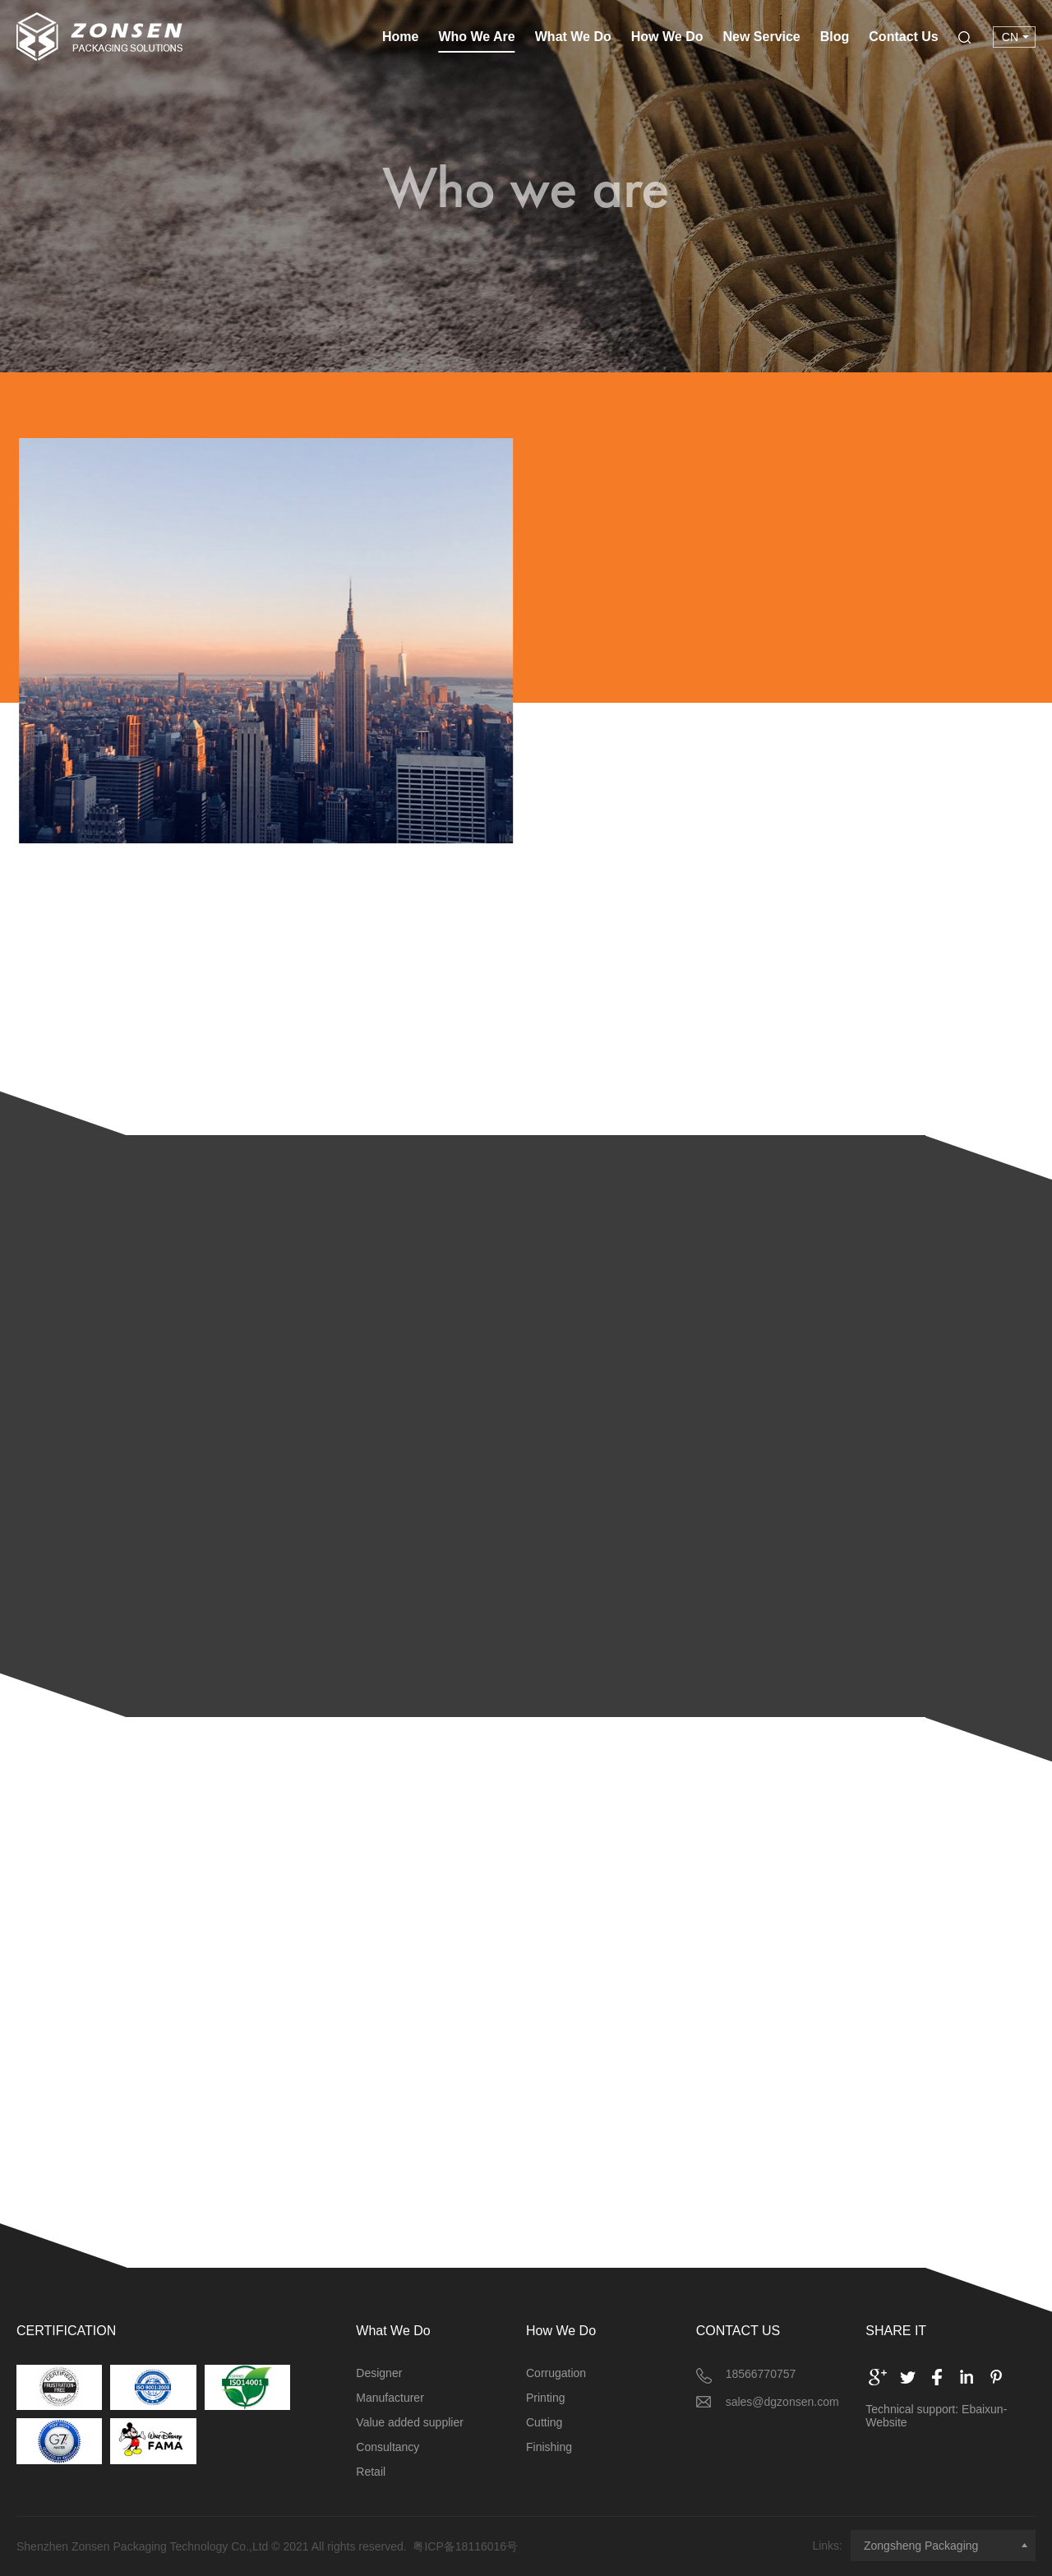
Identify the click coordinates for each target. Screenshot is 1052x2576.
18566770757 (761, 2373)
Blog (835, 37)
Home (400, 37)
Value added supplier (410, 2422)
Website (886, 2422)
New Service (761, 37)
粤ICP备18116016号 (465, 2546)
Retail (370, 2471)
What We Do (573, 37)
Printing (545, 2397)
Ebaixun (983, 2409)
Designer (379, 2373)
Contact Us (903, 37)
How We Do (667, 37)
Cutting (544, 2422)
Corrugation (556, 2373)
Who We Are (476, 37)
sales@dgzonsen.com (782, 2401)
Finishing (549, 2447)
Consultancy (387, 2447)
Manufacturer (389, 2397)
